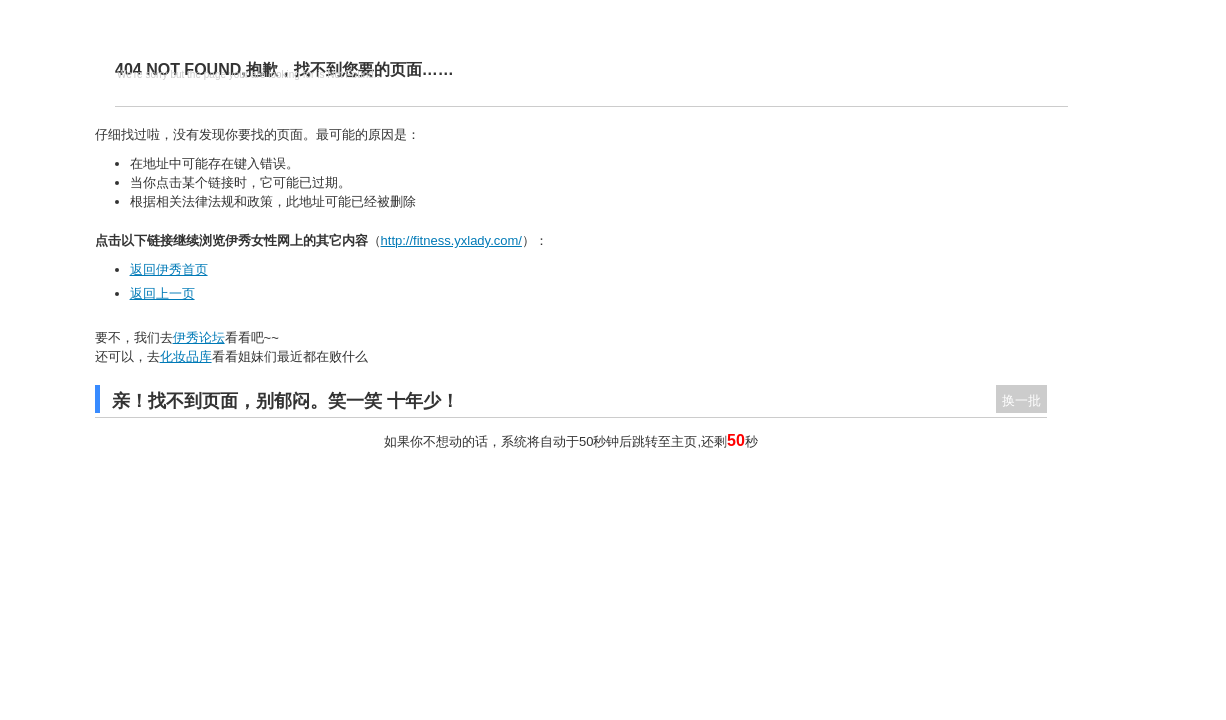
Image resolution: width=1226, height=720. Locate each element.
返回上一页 (162, 293)
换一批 (1021, 400)
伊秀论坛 (199, 337)
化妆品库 (186, 356)
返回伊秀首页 (169, 269)
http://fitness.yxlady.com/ (451, 240)
